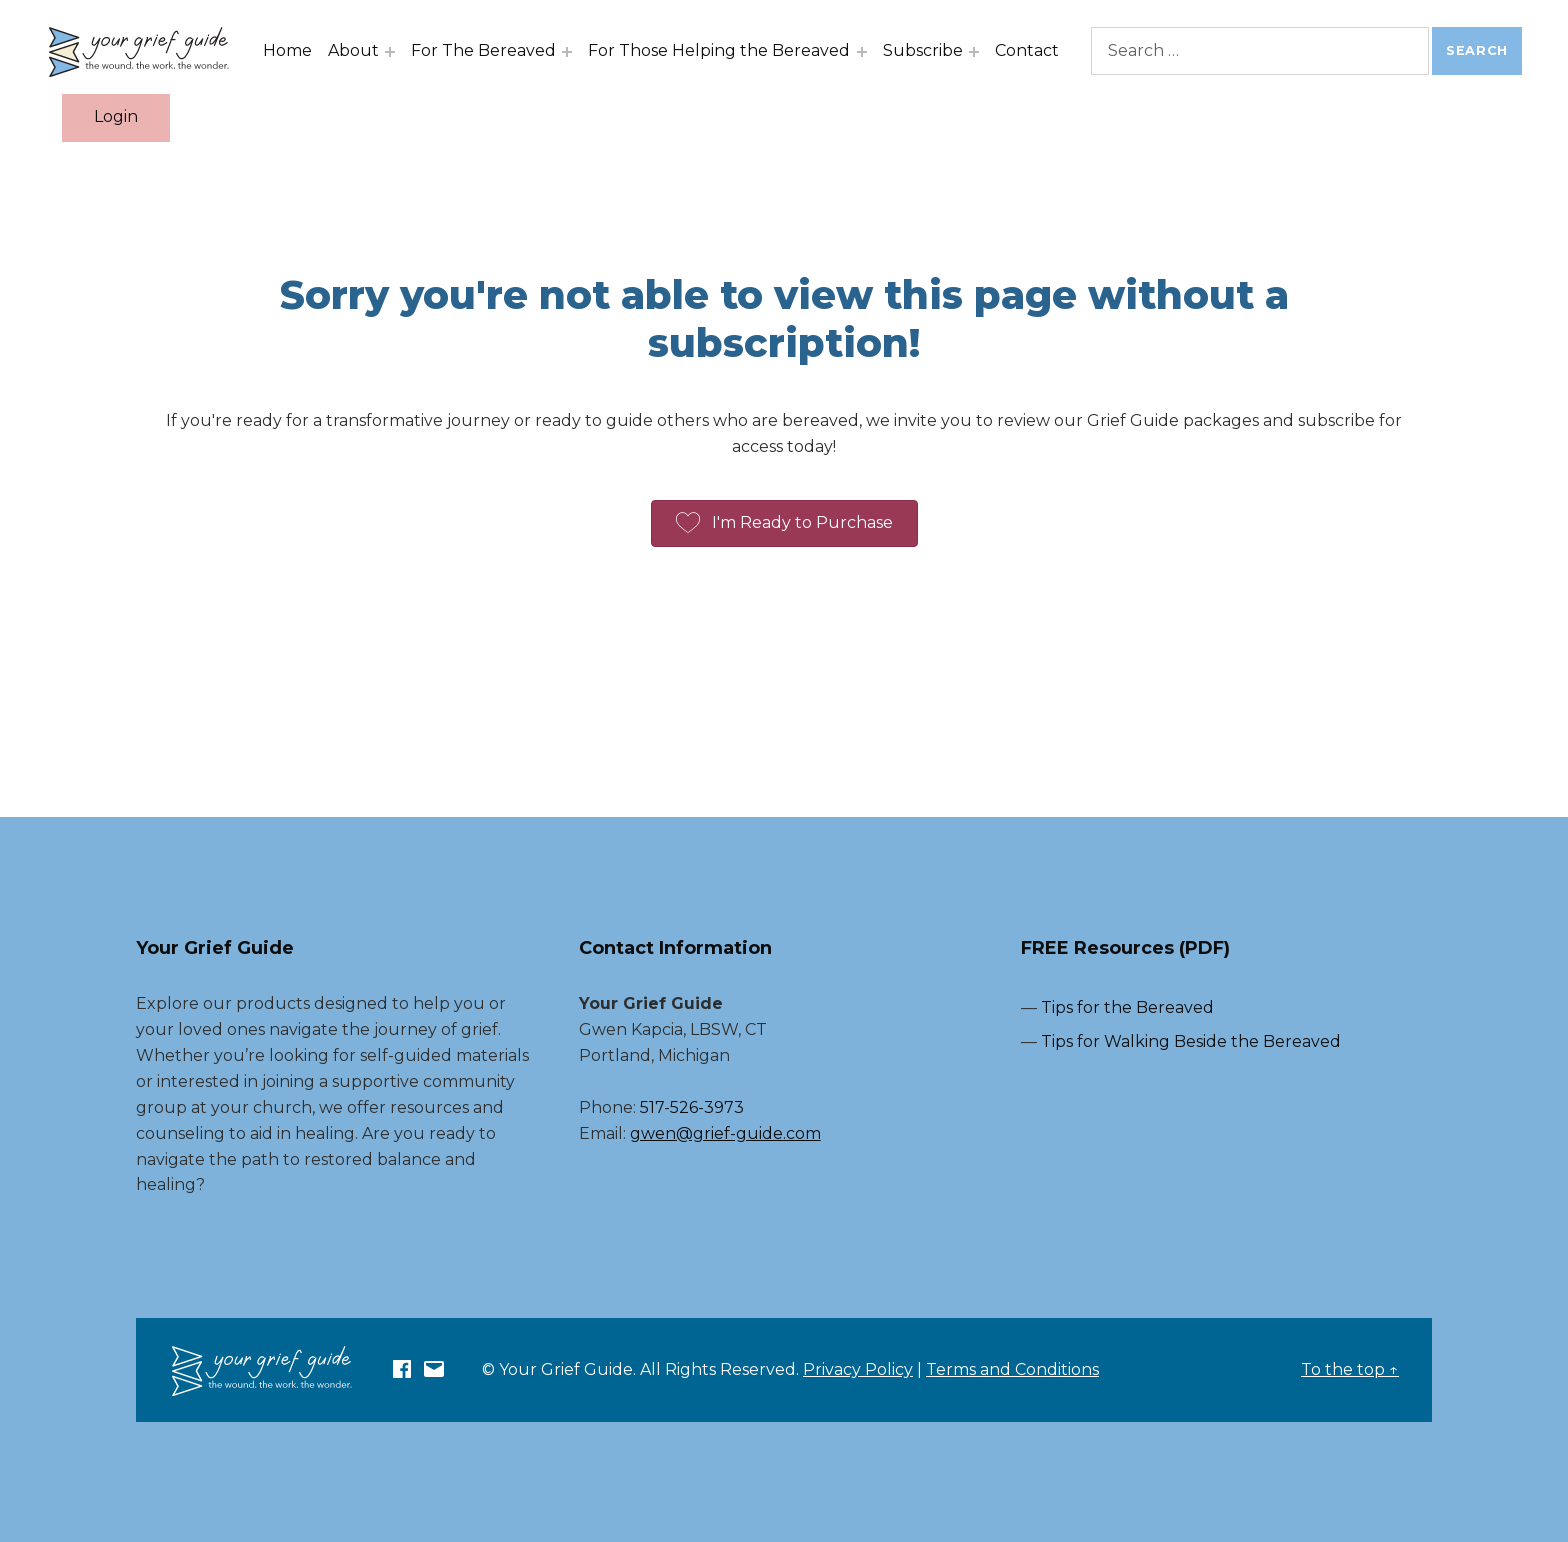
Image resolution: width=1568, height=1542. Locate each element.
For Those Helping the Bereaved (723, 50)
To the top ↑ (1350, 1369)
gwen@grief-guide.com (725, 1133)
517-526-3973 (692, 1107)
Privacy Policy (858, 1369)
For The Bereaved (487, 50)
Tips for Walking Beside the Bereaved (1191, 1041)
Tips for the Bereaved (1127, 1007)
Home (291, 50)
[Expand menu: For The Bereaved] (571, 52)
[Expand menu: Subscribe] (977, 52)
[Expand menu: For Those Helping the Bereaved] (865, 52)
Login (120, 116)
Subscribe (926, 50)
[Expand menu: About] (394, 52)
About (357, 50)
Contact (1030, 50)
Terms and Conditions (1012, 1369)
